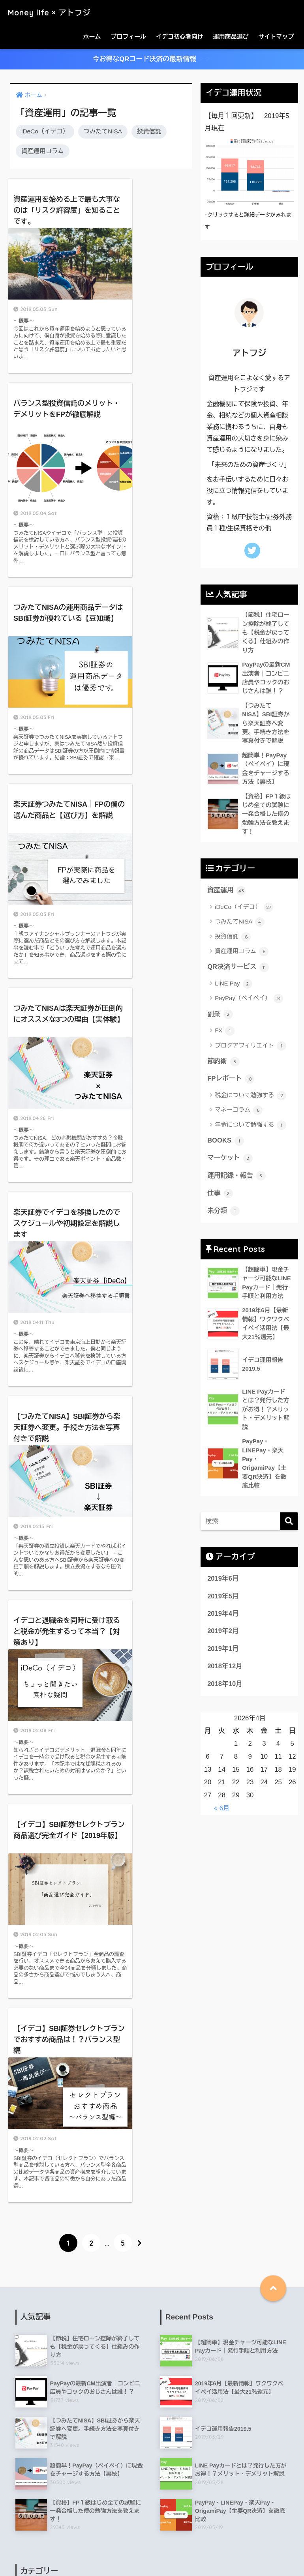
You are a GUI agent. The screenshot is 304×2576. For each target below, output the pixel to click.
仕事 (220, 1196)
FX (225, 1033)
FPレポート (231, 1082)
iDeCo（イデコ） (45, 131)
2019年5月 (223, 1610)
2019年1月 (223, 1663)
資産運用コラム (42, 151)
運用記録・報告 (236, 1179)
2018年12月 (224, 1681)
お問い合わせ (159, 2553)
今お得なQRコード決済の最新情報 (152, 59)
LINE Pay (233, 986)
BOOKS (225, 1143)
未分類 (223, 1214)
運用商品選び (231, 36)
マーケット (230, 1161)
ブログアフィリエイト (250, 1048)
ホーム (92, 36)
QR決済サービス (238, 969)
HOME (152, 2536)
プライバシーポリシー (212, 2553)
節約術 (223, 1064)
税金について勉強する (250, 1098)
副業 (220, 1017)
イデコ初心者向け (179, 36)
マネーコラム (239, 1113)
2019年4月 (223, 1628)
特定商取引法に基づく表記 (100, 2553)
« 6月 (222, 1823)
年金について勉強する (250, 1128)
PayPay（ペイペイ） (249, 1001)
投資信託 (149, 131)
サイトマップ (276, 36)
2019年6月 (223, 1592)
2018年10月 (224, 1698)
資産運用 (226, 893)
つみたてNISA (103, 131)
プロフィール (128, 36)
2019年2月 (223, 1645)
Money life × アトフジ (56, 12)
